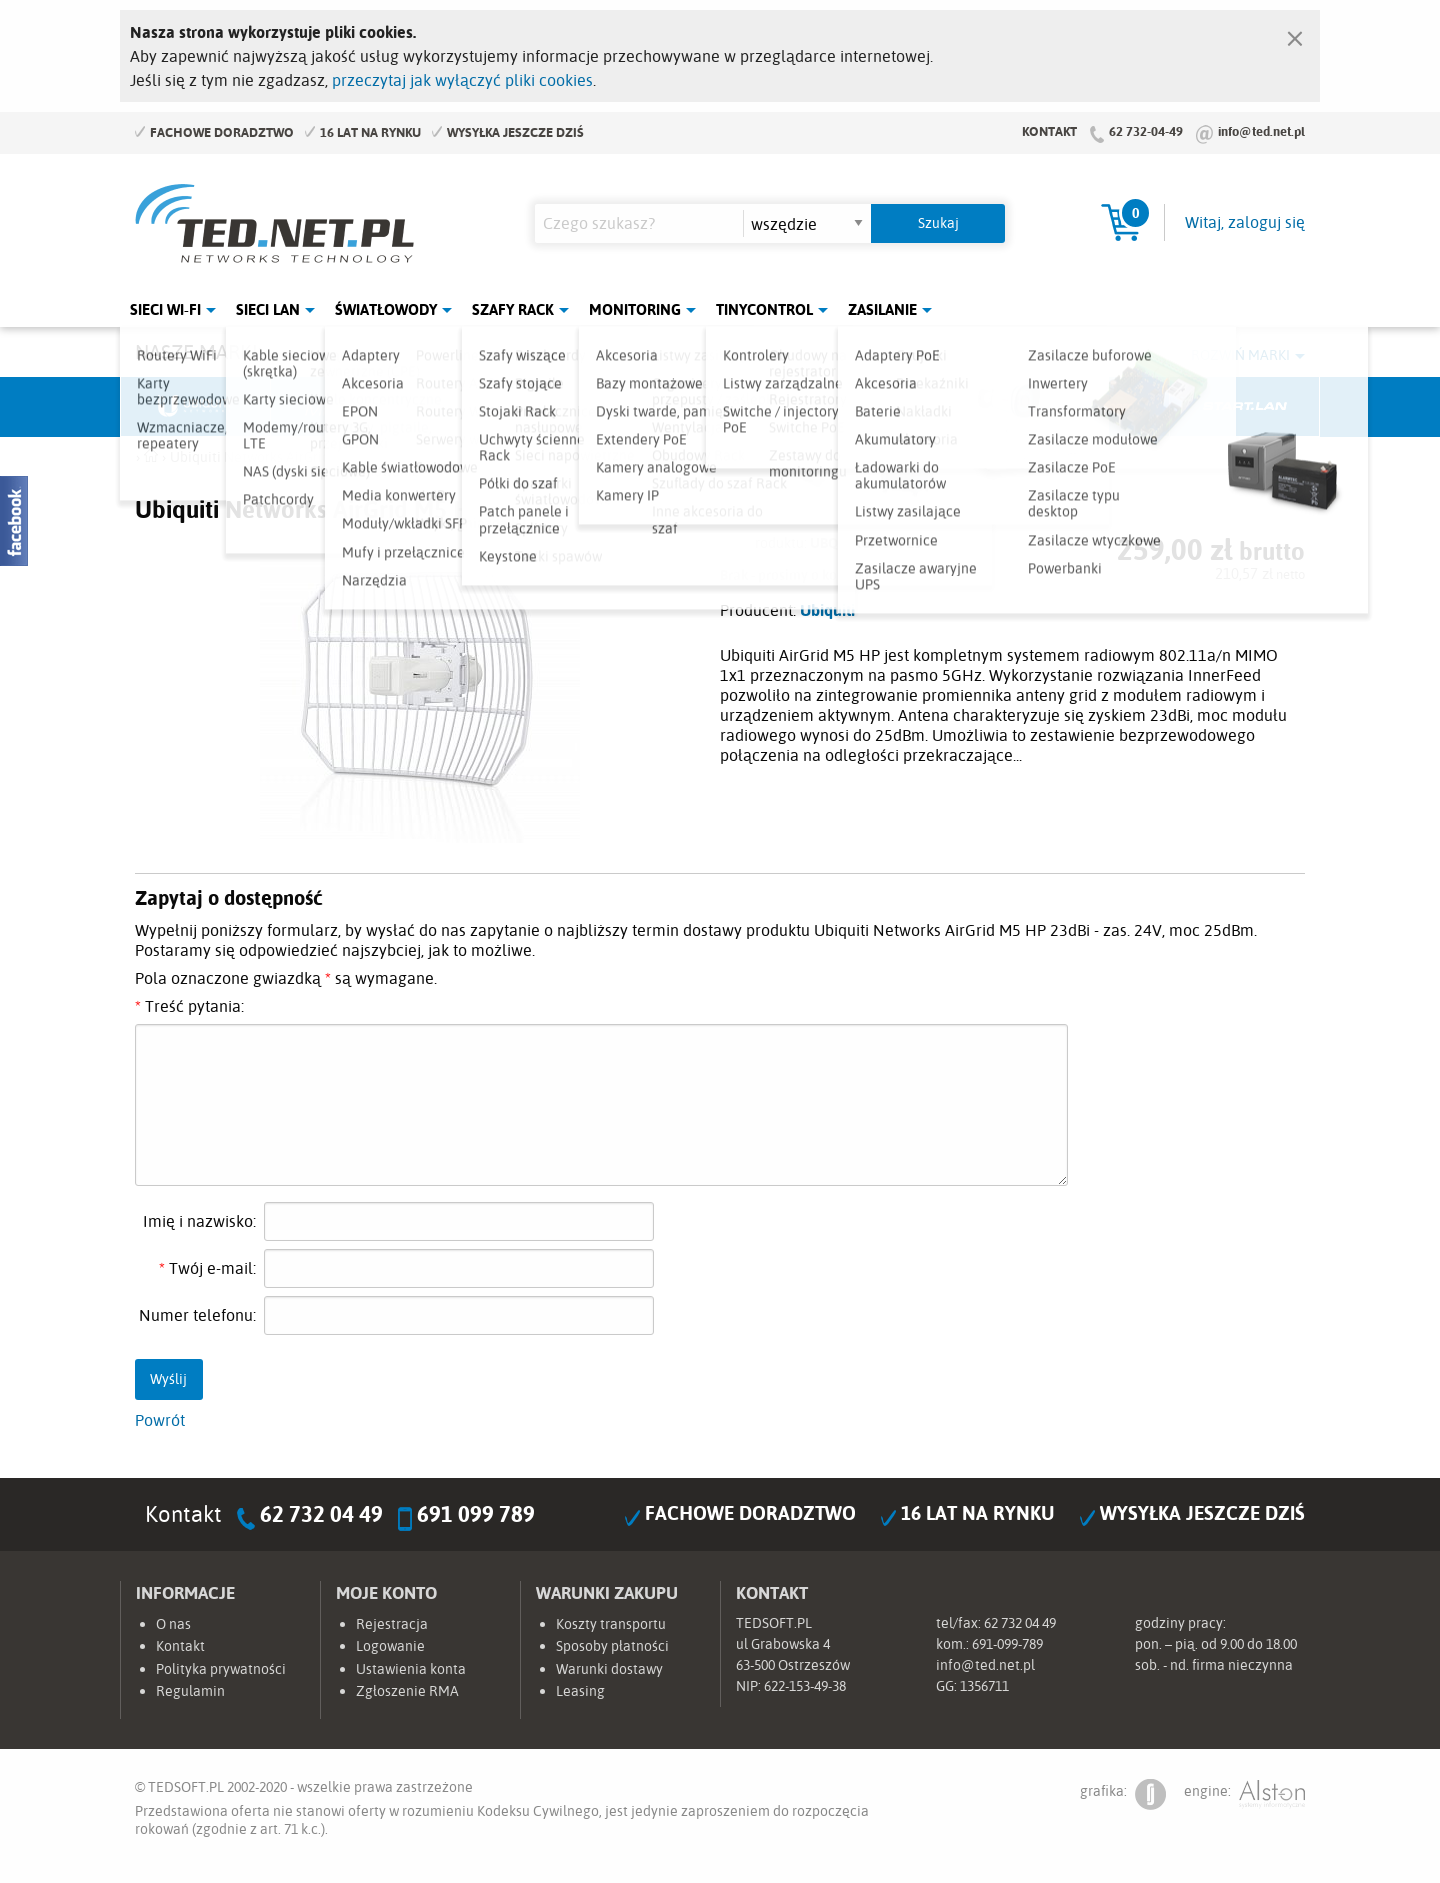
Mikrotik (346, 407)
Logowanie (390, 1646)
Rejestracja (392, 1624)
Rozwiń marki (1240, 355)
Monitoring (635, 309)
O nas (173, 1624)
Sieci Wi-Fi (165, 309)
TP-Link (796, 407)
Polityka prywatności (221, 1669)
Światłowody (386, 309)
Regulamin (190, 1691)
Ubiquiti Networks (196, 407)
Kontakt (1049, 131)
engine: (1244, 1794)
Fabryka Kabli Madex (496, 407)
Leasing (580, 1691)
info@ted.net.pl (1261, 131)
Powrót (160, 1420)
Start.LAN (1245, 407)
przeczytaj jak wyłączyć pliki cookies (462, 80)
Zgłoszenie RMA (407, 1691)
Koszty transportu (611, 1624)
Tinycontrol (764, 309)
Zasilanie (882, 309)
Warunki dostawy (609, 1669)
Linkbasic (945, 407)
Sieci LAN (268, 309)
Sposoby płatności (612, 1646)
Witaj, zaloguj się (1245, 222)
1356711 (984, 1686)
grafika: (1123, 1794)
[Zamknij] (1295, 34)
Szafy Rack (513, 309)
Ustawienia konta (411, 1669)
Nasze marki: (198, 351)
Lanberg (1095, 407)
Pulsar (646, 407)
